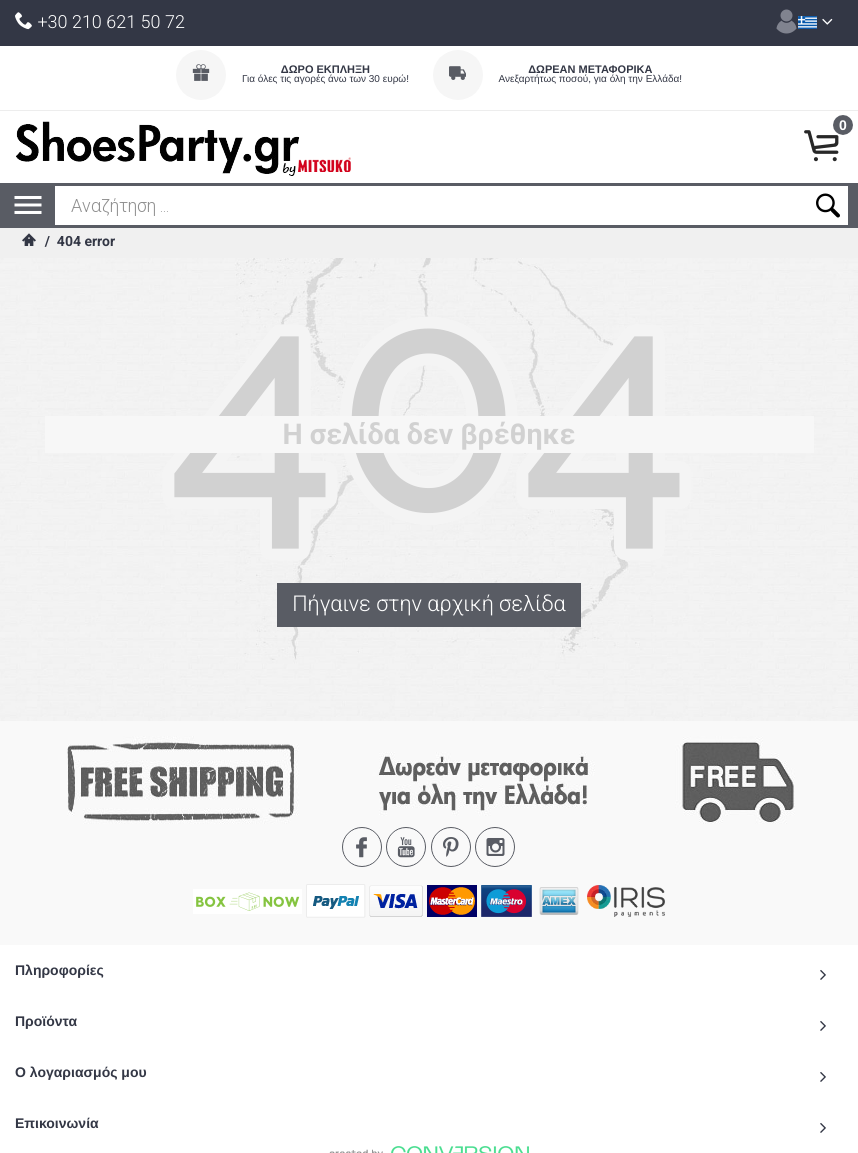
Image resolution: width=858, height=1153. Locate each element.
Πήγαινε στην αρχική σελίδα (428, 605)
